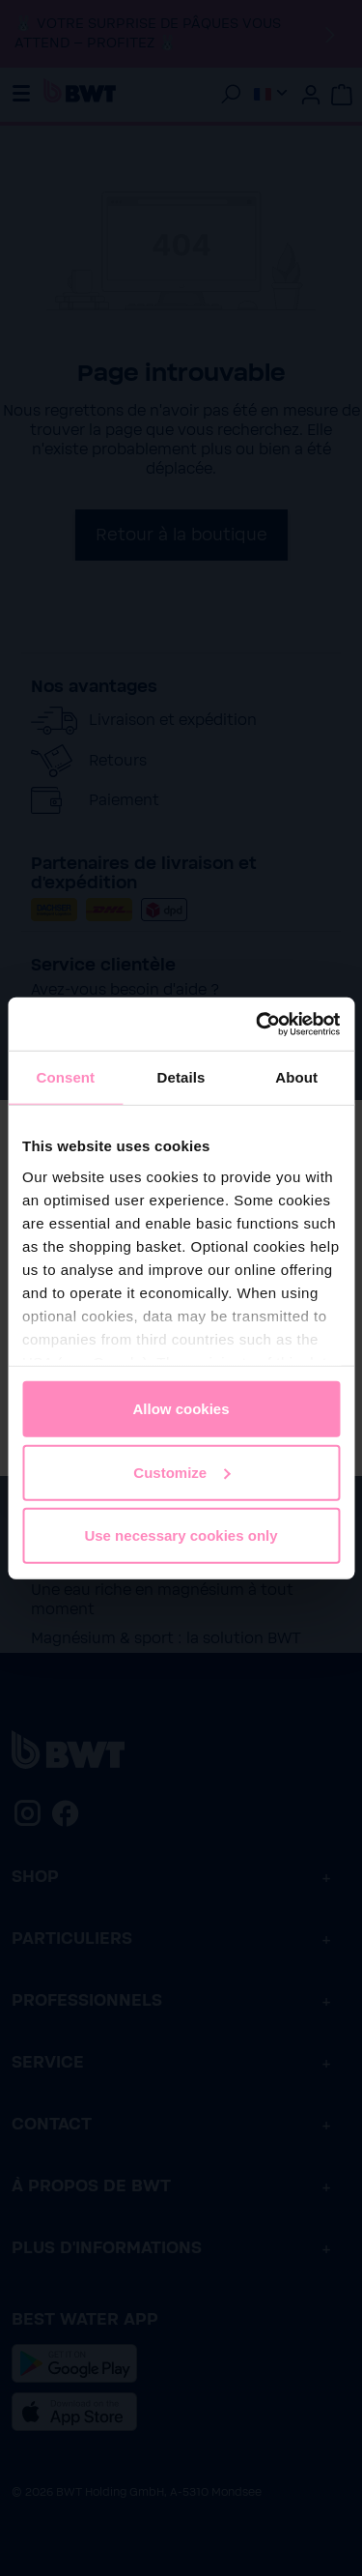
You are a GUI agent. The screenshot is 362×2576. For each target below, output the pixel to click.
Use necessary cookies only (180, 1535)
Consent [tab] (65, 1077)
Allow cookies (180, 1409)
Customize (181, 1471)
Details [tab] (181, 1077)
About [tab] (296, 1077)
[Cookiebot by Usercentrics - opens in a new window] (258, 1023)
